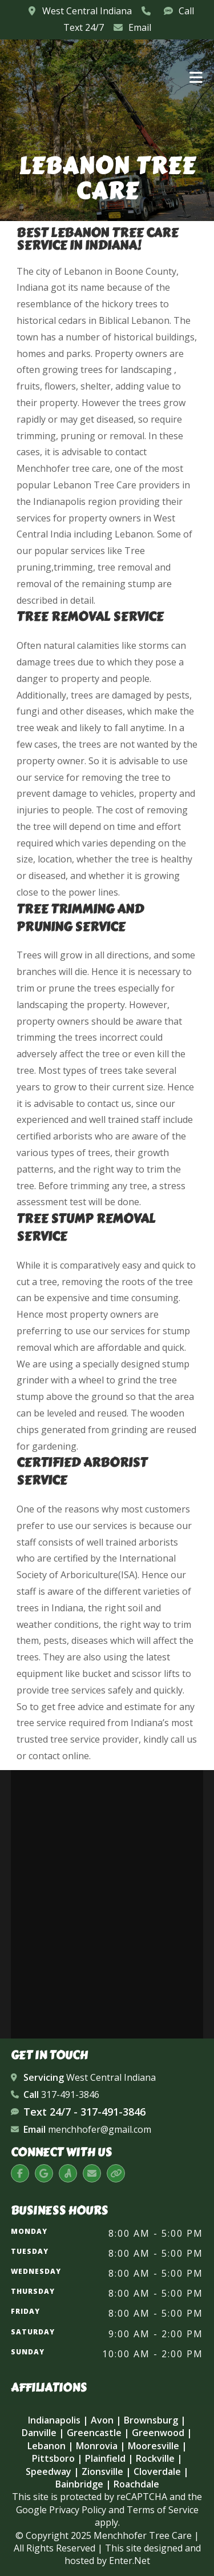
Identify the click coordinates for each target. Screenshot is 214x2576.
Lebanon (46, 2445)
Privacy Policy (77, 2509)
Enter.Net (129, 2560)
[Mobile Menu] (196, 76)
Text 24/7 (83, 27)
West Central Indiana (86, 11)
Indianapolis (54, 2420)
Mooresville (153, 2445)
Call (186, 11)
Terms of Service (163, 2509)
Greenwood (158, 2432)
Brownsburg (151, 2420)
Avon (102, 2420)
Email (139, 27)
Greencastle (94, 2432)
